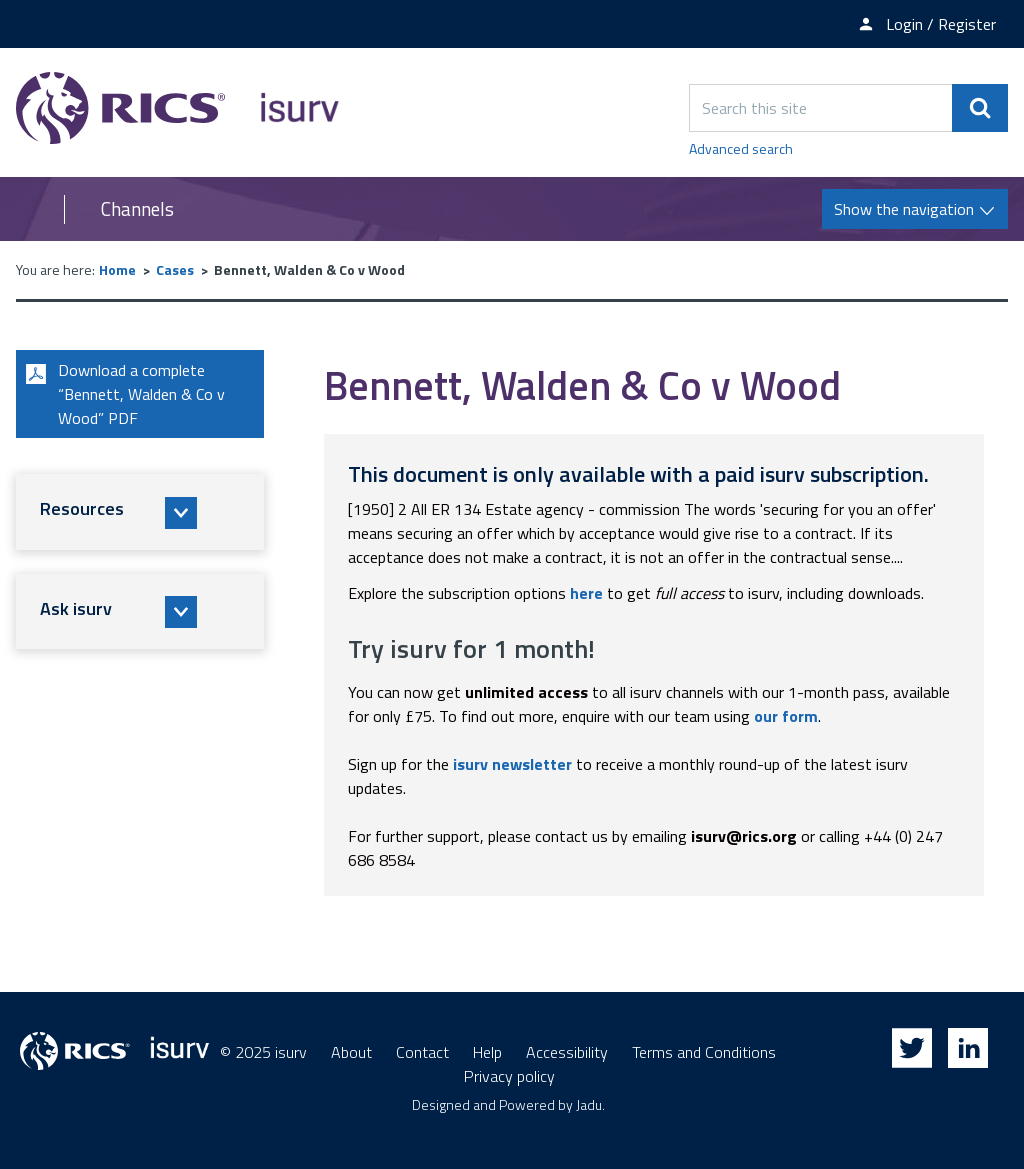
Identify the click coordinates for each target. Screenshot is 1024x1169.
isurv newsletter (512, 764)
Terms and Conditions (704, 1052)
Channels (137, 209)
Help (487, 1052)
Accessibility (567, 1052)
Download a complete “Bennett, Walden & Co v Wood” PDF (122, 394)
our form (786, 716)
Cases (175, 269)
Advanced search (741, 148)
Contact (422, 1052)
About (351, 1052)
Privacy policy (509, 1076)
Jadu (589, 1104)
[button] (140, 512)
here (586, 593)
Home (117, 269)
